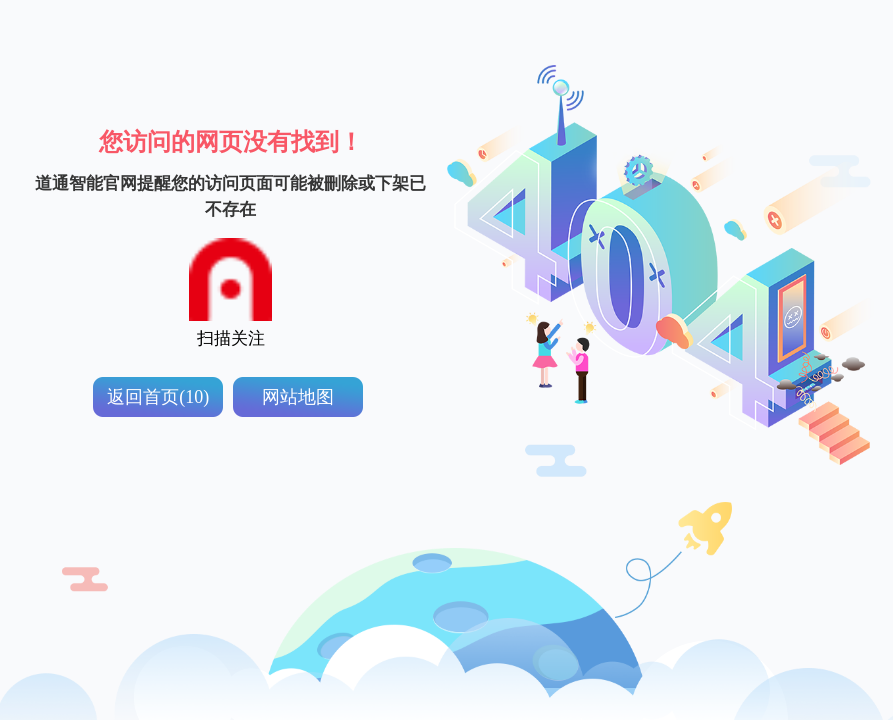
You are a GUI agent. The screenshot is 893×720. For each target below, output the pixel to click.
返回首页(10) (158, 397)
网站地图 (298, 397)
